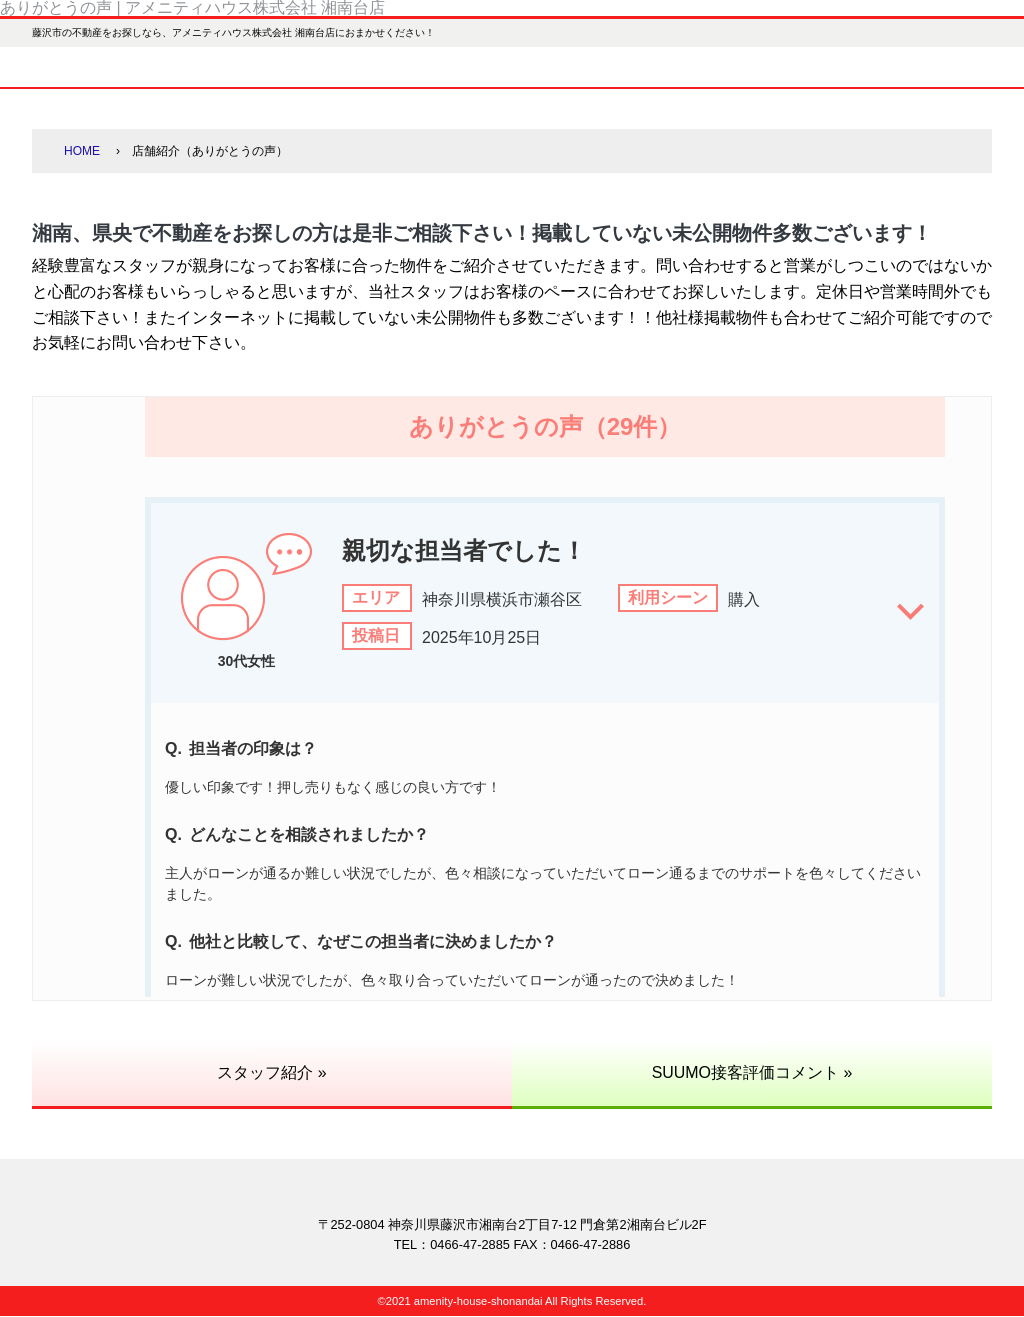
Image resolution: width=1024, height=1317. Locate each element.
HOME (82, 151)
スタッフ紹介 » (271, 1072)
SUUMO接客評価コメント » (752, 1072)
